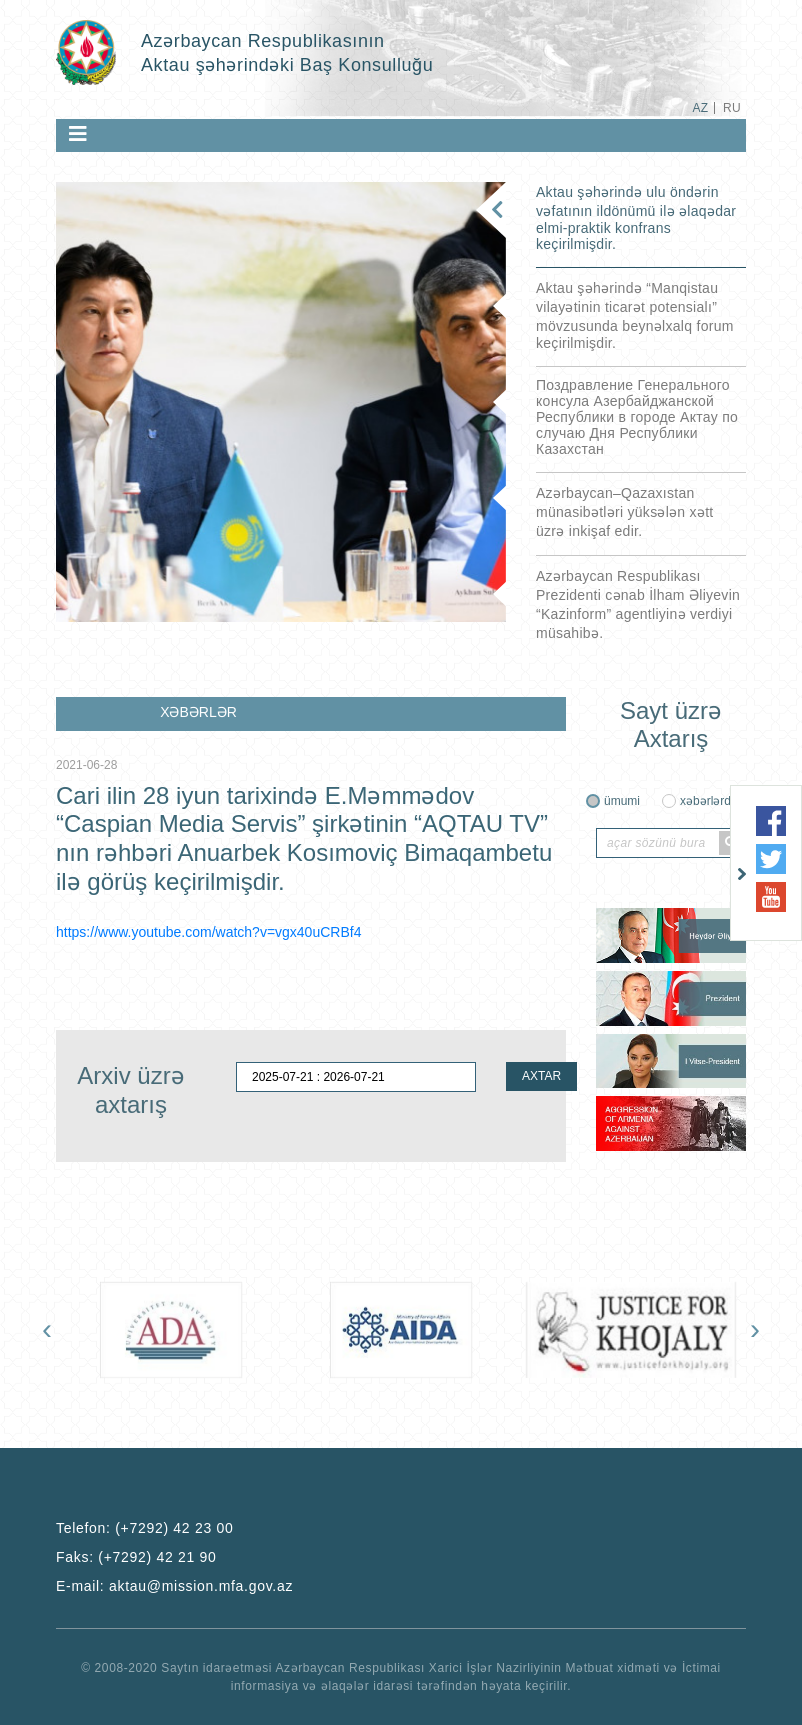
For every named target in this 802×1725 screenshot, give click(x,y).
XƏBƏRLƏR (198, 712)
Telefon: (144, 1528)
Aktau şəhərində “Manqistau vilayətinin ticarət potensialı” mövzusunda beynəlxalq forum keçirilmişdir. (635, 315)
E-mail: (174, 1586)
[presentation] (47, 1329)
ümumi (622, 801)
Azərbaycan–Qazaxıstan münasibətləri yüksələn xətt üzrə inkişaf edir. (625, 512)
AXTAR (541, 1076)
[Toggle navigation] (78, 134)
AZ (700, 108)
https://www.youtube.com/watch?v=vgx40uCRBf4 (208, 932)
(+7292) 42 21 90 (157, 1557)
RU (732, 108)
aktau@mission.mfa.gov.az (201, 1586)
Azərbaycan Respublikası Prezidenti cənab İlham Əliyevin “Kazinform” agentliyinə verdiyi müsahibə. (638, 604)
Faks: (136, 1557)
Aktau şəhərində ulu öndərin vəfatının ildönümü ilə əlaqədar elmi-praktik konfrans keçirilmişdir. (636, 218)
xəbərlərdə (709, 801)
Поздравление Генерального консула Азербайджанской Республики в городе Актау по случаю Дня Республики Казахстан (637, 417)
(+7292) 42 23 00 (174, 1528)
